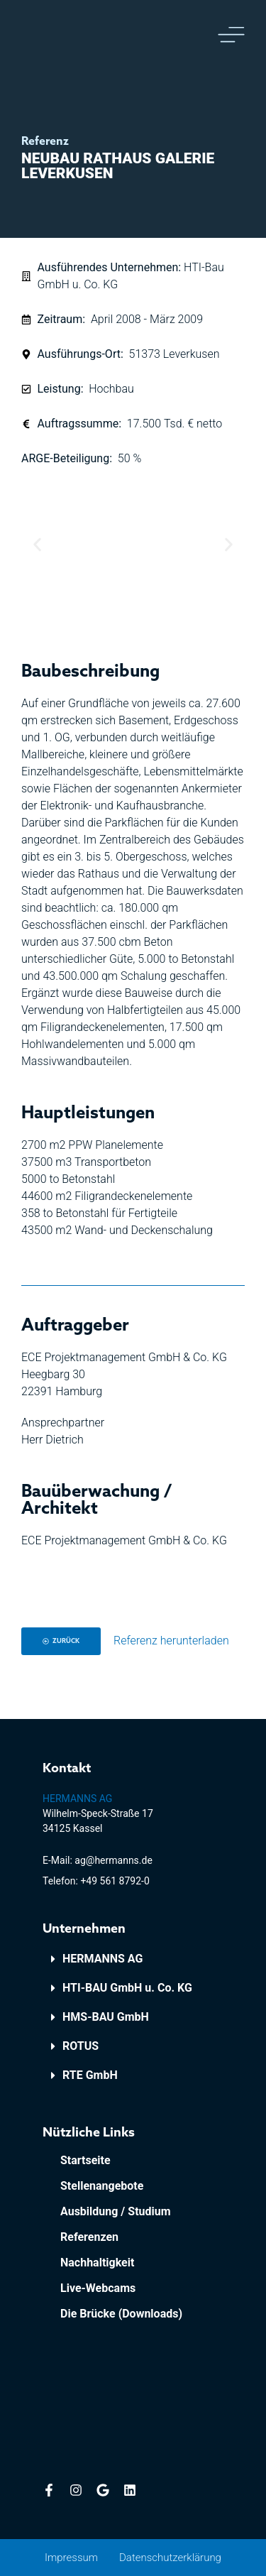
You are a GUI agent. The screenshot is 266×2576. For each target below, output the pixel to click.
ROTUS (80, 2046)
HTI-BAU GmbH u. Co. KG (127, 1987)
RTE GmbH (90, 2075)
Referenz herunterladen (171, 1640)
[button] (37, 544)
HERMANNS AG (102, 1958)
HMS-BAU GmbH (105, 2017)
